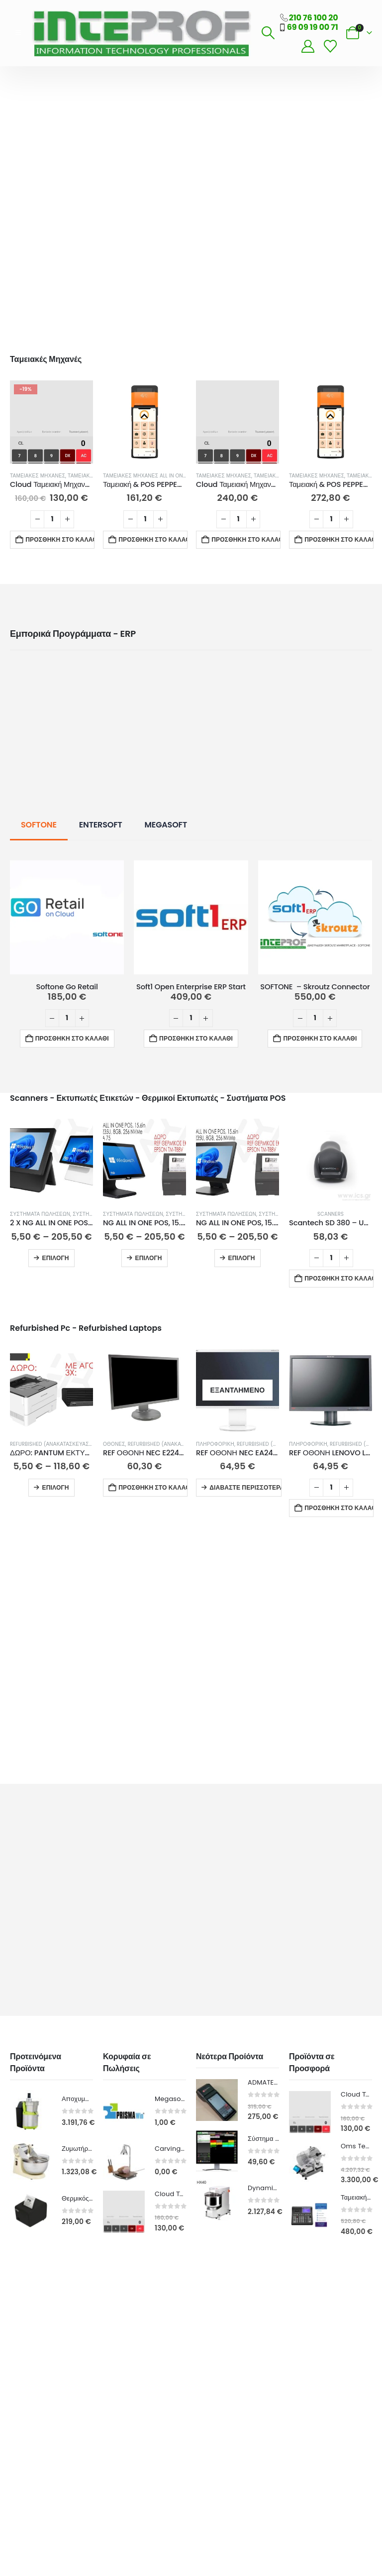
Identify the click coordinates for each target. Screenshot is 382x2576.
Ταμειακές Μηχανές (37, 475)
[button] (18, 32)
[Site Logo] (140, 33)
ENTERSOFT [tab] (100, 824)
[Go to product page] (51, 422)
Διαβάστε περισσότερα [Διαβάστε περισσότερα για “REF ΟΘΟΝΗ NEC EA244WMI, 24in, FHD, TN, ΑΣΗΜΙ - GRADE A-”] (245, 1487)
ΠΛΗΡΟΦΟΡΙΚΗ (215, 1444)
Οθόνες (114, 1444)
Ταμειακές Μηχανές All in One (144, 475)
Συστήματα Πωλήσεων (40, 1214)
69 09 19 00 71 (312, 27)
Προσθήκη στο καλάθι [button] (60, 539)
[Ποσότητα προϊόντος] (52, 519)
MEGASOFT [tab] (166, 824)
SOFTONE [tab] (39, 824)
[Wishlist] (330, 46)
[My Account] (307, 46)
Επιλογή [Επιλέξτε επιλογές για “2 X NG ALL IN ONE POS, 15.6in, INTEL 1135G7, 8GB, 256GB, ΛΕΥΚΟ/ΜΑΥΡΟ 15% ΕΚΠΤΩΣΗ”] (55, 1258)
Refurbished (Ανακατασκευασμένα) (58, 1444)
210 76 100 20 (313, 17)
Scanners (330, 1214)
